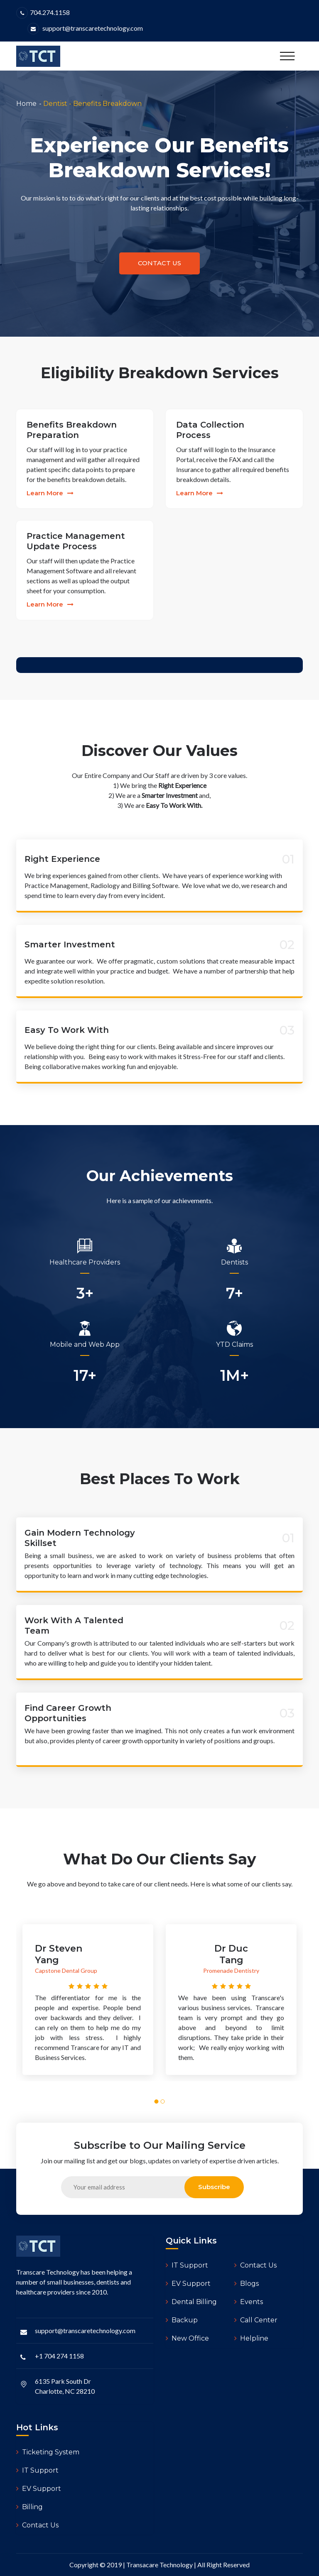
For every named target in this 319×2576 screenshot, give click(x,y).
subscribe (214, 2187)
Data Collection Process (210, 430)
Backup (182, 2320)
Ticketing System (47, 2452)
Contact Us (255, 2265)
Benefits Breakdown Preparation (72, 430)
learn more (50, 493)
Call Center (255, 2320)
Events (248, 2302)
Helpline (251, 2338)
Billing (29, 2507)
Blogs (246, 2283)
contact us (159, 263)
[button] (157, 2101)
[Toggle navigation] (287, 56)
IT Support (187, 2265)
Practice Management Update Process (76, 541)
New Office (187, 2338)
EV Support (188, 2283)
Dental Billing (191, 2302)
